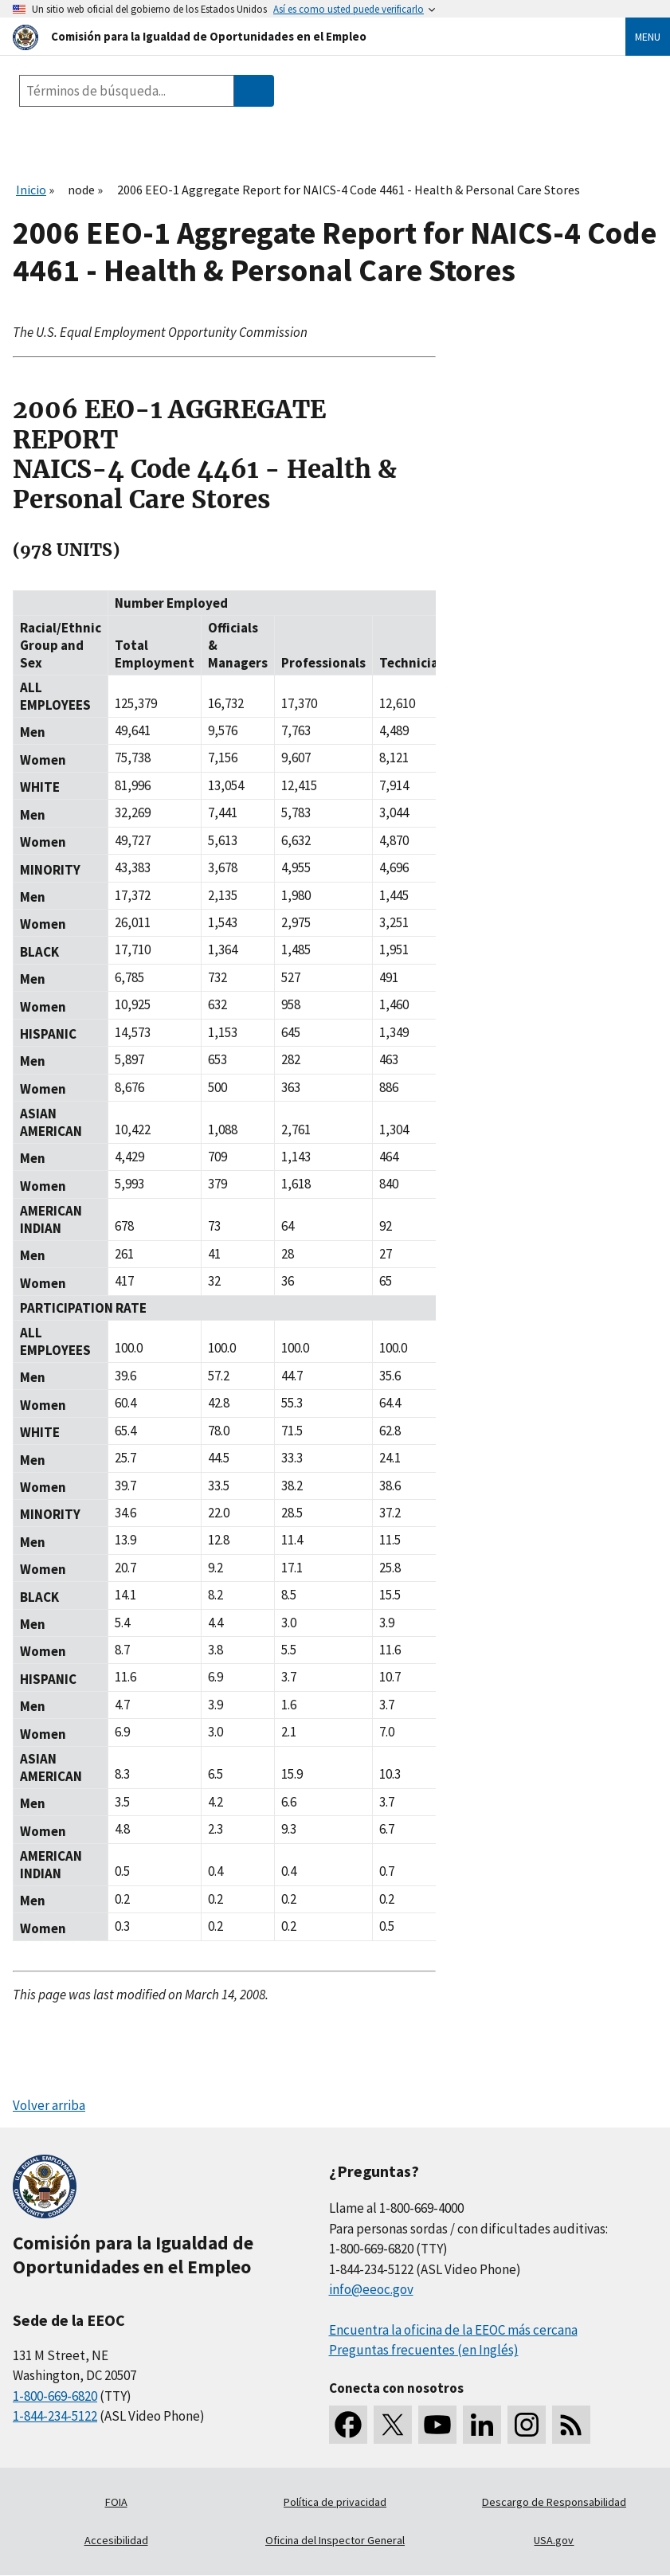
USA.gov (554, 2540)
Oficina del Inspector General (335, 2540)
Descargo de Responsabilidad (554, 2502)
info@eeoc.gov (371, 2289)
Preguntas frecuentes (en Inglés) (424, 2350)
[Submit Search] (254, 91)
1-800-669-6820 (55, 2396)
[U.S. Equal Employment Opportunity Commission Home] (300, 36)
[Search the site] (126, 91)
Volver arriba (49, 2105)
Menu (647, 36)
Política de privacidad (335, 2502)
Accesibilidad (116, 2540)
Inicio (31, 190)
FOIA (116, 2502)
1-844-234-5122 (55, 2416)
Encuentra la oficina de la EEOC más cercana (453, 2330)
